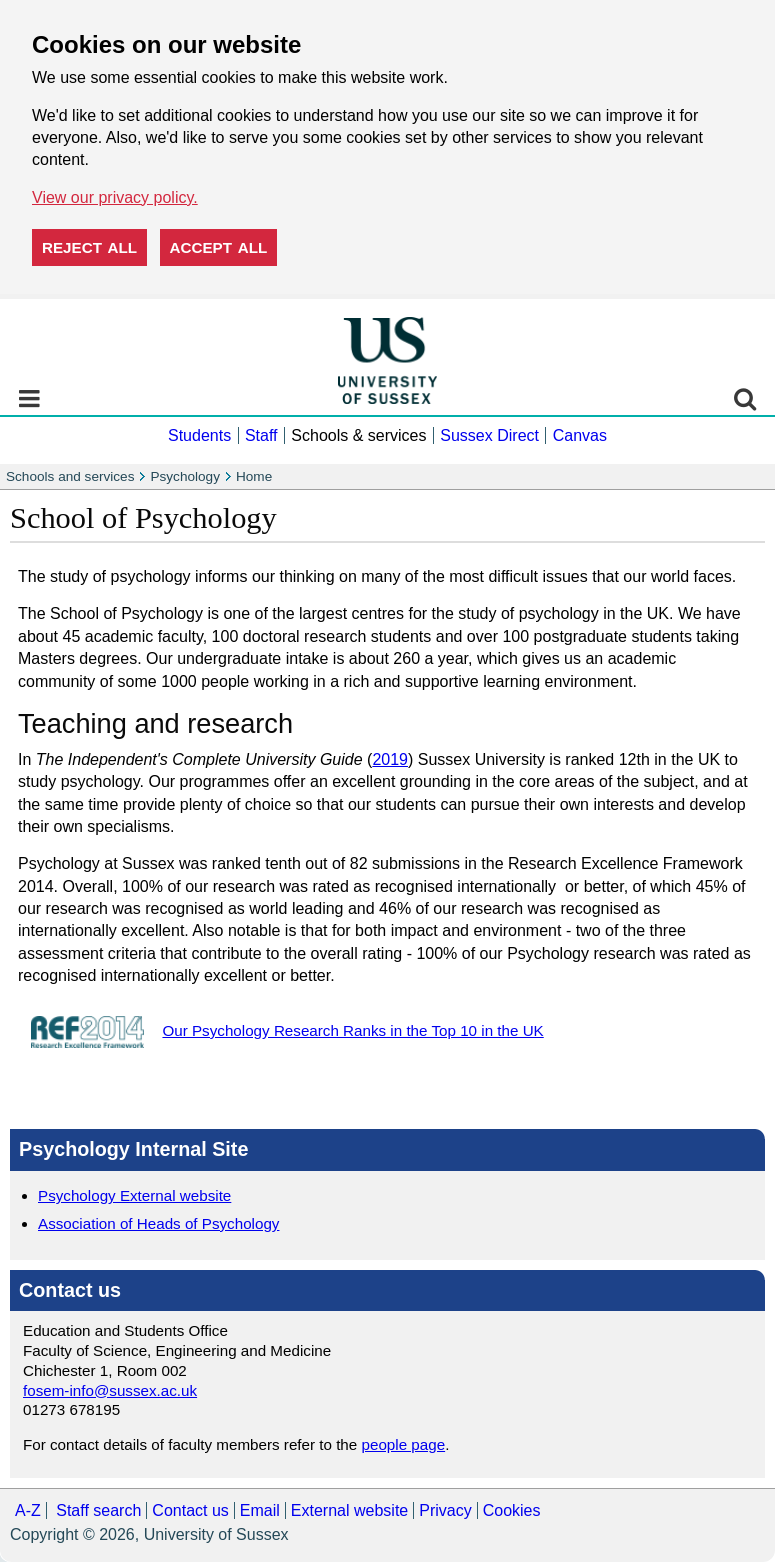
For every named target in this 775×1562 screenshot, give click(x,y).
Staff (261, 435)
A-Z (28, 1510)
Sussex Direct (489, 435)
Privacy (445, 1510)
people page (404, 1444)
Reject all (89, 247)
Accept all (219, 247)
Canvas (580, 435)
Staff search (98, 1510)
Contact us (190, 1510)
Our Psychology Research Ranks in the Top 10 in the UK (352, 1030)
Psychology (185, 476)
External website (349, 1510)
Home (254, 476)
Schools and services (70, 476)
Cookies (512, 1510)
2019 (390, 759)
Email (260, 1510)
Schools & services (358, 435)
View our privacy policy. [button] (115, 197)
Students (199, 435)
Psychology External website (134, 1195)
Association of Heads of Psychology (158, 1223)
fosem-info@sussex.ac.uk (110, 1390)
